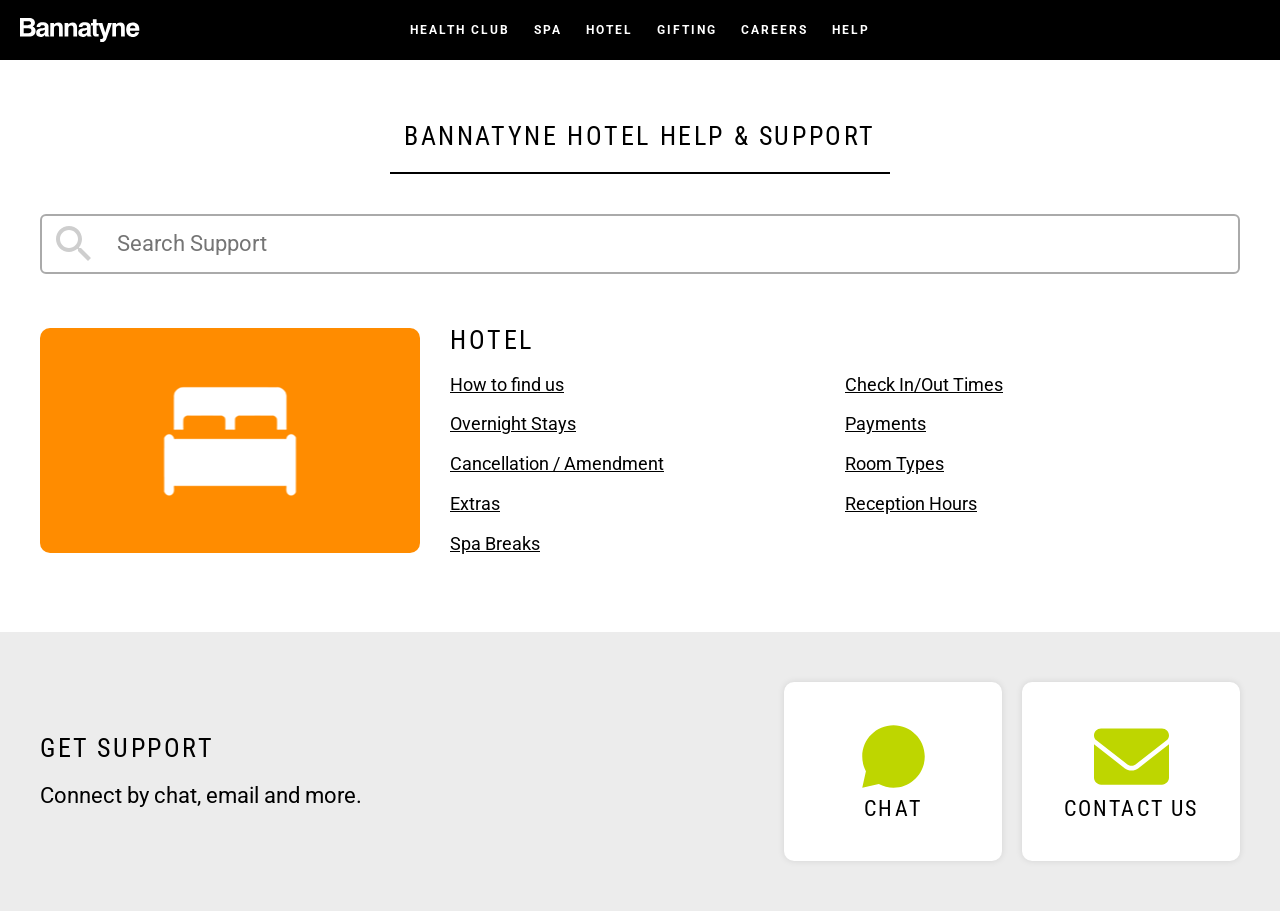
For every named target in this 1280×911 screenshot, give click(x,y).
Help (851, 30)
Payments (885, 423)
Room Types (894, 463)
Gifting (687, 30)
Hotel (609, 30)
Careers (774, 30)
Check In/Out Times (924, 384)
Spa (548, 30)
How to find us (507, 384)
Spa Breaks (495, 543)
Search (74, 244)
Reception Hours (911, 503)
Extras (475, 503)
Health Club (460, 30)
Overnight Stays (513, 423)
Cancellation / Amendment (557, 463)
